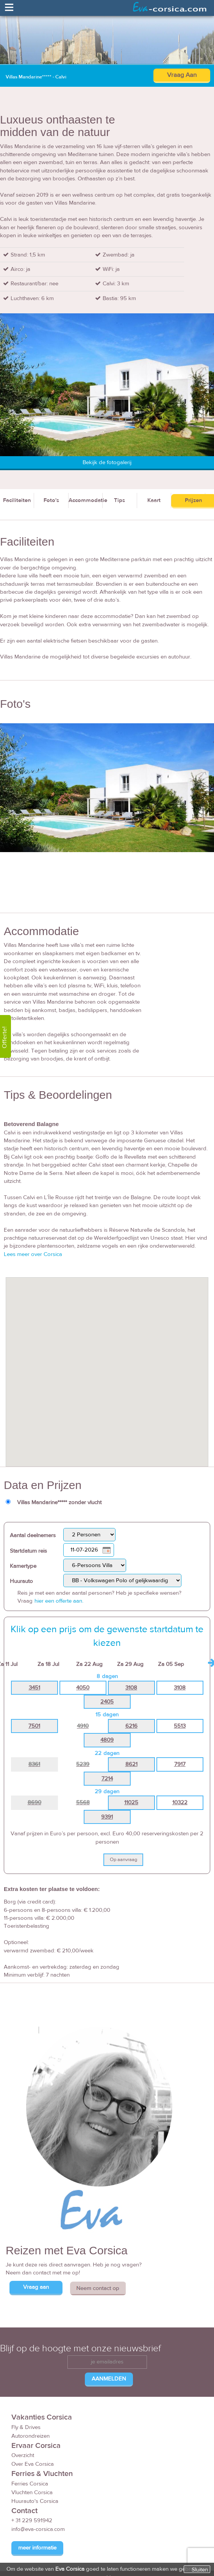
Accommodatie (86, 500)
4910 (83, 1726)
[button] (107, 1365)
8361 (34, 1764)
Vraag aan (36, 2287)
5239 (82, 1764)
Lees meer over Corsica (33, 1254)
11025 (131, 1802)
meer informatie (37, 2547)
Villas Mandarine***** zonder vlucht (59, 1502)
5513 (180, 1726)
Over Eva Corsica (32, 2464)
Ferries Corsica (29, 2483)
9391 (107, 1817)
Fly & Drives (26, 2427)
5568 (83, 1802)
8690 (34, 1802)
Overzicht (22, 2455)
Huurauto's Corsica (34, 2501)
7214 (107, 1778)
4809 (107, 1740)
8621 (131, 1764)
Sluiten (200, 2569)
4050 (82, 1687)
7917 (180, 1764)
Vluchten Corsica (32, 2492)
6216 (131, 1726)
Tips (119, 500)
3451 (34, 1687)
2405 (107, 1701)
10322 (179, 1802)
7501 (34, 1726)
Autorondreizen (30, 2436)
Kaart (154, 500)
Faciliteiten (17, 500)
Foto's (51, 500)
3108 (131, 1687)
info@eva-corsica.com (38, 2529)
